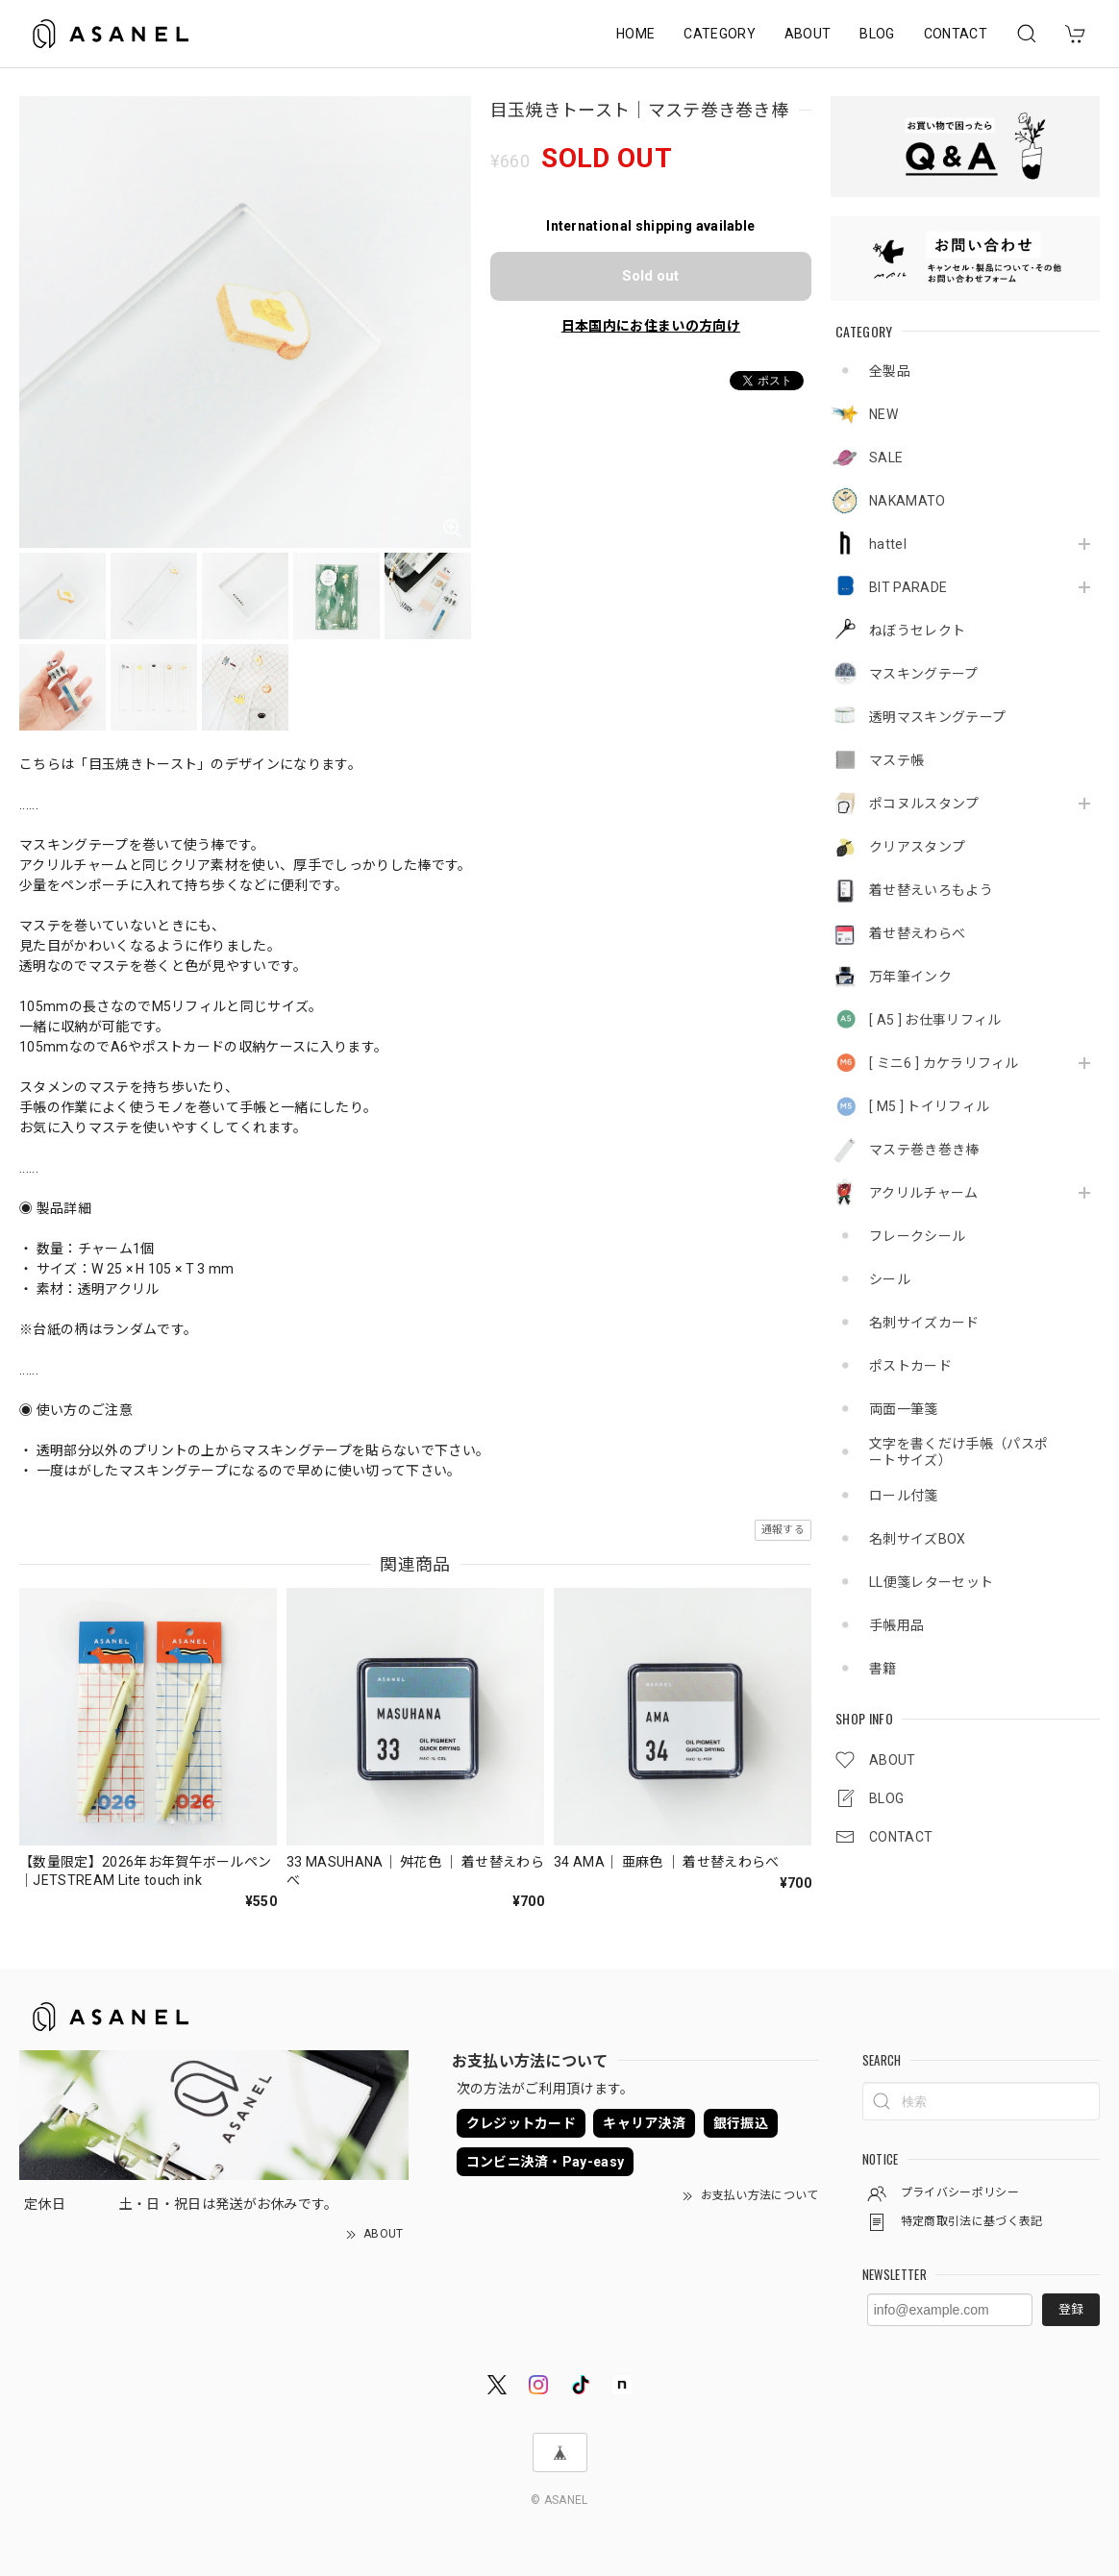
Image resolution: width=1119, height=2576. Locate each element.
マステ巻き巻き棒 (924, 1149)
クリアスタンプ (917, 847)
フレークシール (917, 1236)
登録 (1070, 2309)
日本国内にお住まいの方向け (650, 326)
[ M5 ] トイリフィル (929, 1106)
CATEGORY (720, 33)
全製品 (889, 371)
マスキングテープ (924, 673)
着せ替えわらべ (917, 933)
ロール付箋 (903, 1495)
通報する (783, 1529)
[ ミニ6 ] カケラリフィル (944, 1063)
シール (889, 1279)
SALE (886, 457)
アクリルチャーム (924, 1193)
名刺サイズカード (924, 1322)
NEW (883, 414)
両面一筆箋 (903, 1409)
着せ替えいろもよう (931, 890)
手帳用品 (896, 1625)
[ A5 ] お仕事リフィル (935, 1020)
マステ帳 (896, 760)
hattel (888, 544)
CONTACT (955, 33)
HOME (635, 33)
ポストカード (910, 1366)
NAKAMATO (907, 500)
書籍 (883, 1668)
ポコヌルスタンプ (924, 803)
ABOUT (808, 33)
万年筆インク (910, 976)
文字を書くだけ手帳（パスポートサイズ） (958, 1452)
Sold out (650, 276)
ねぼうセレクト (917, 630)
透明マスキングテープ (937, 717)
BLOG (876, 33)
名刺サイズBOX (917, 1539)
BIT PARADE (908, 587)
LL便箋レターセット (931, 1582)
